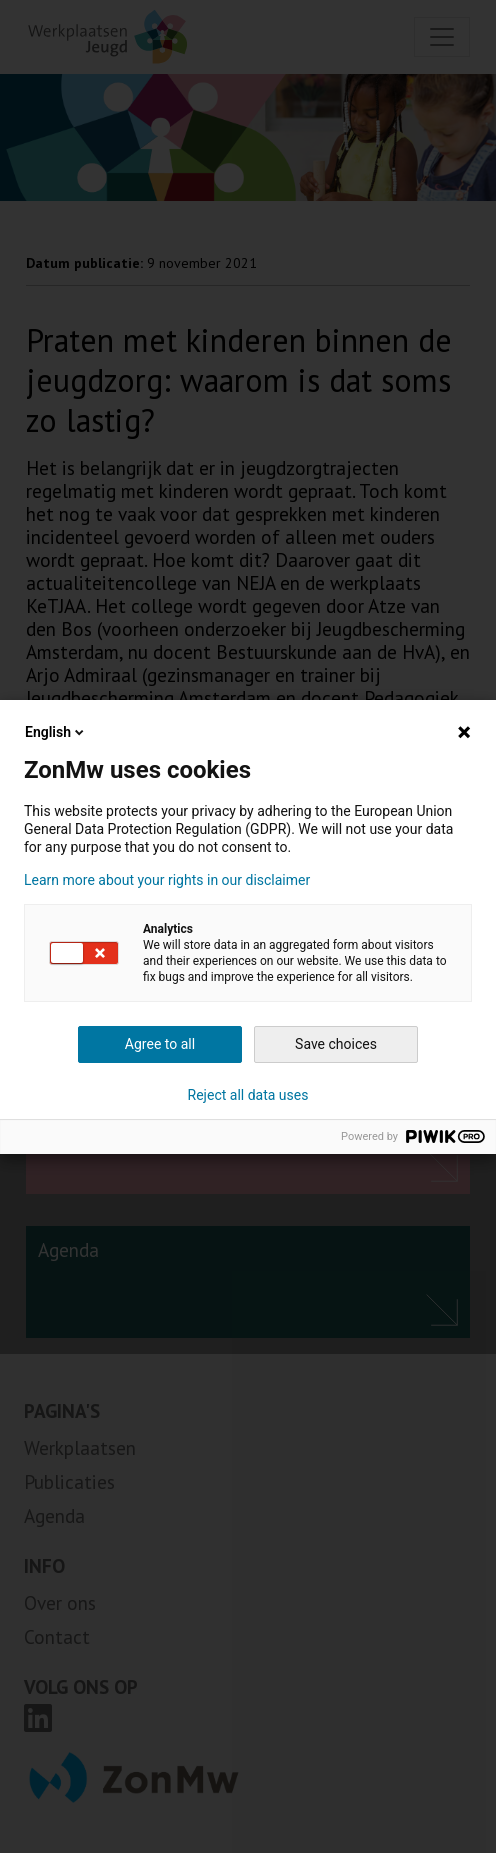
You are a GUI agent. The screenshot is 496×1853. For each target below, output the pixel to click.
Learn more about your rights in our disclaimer (167, 880)
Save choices (336, 1044)
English (56, 732)
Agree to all (160, 1044)
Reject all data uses (248, 1095)
